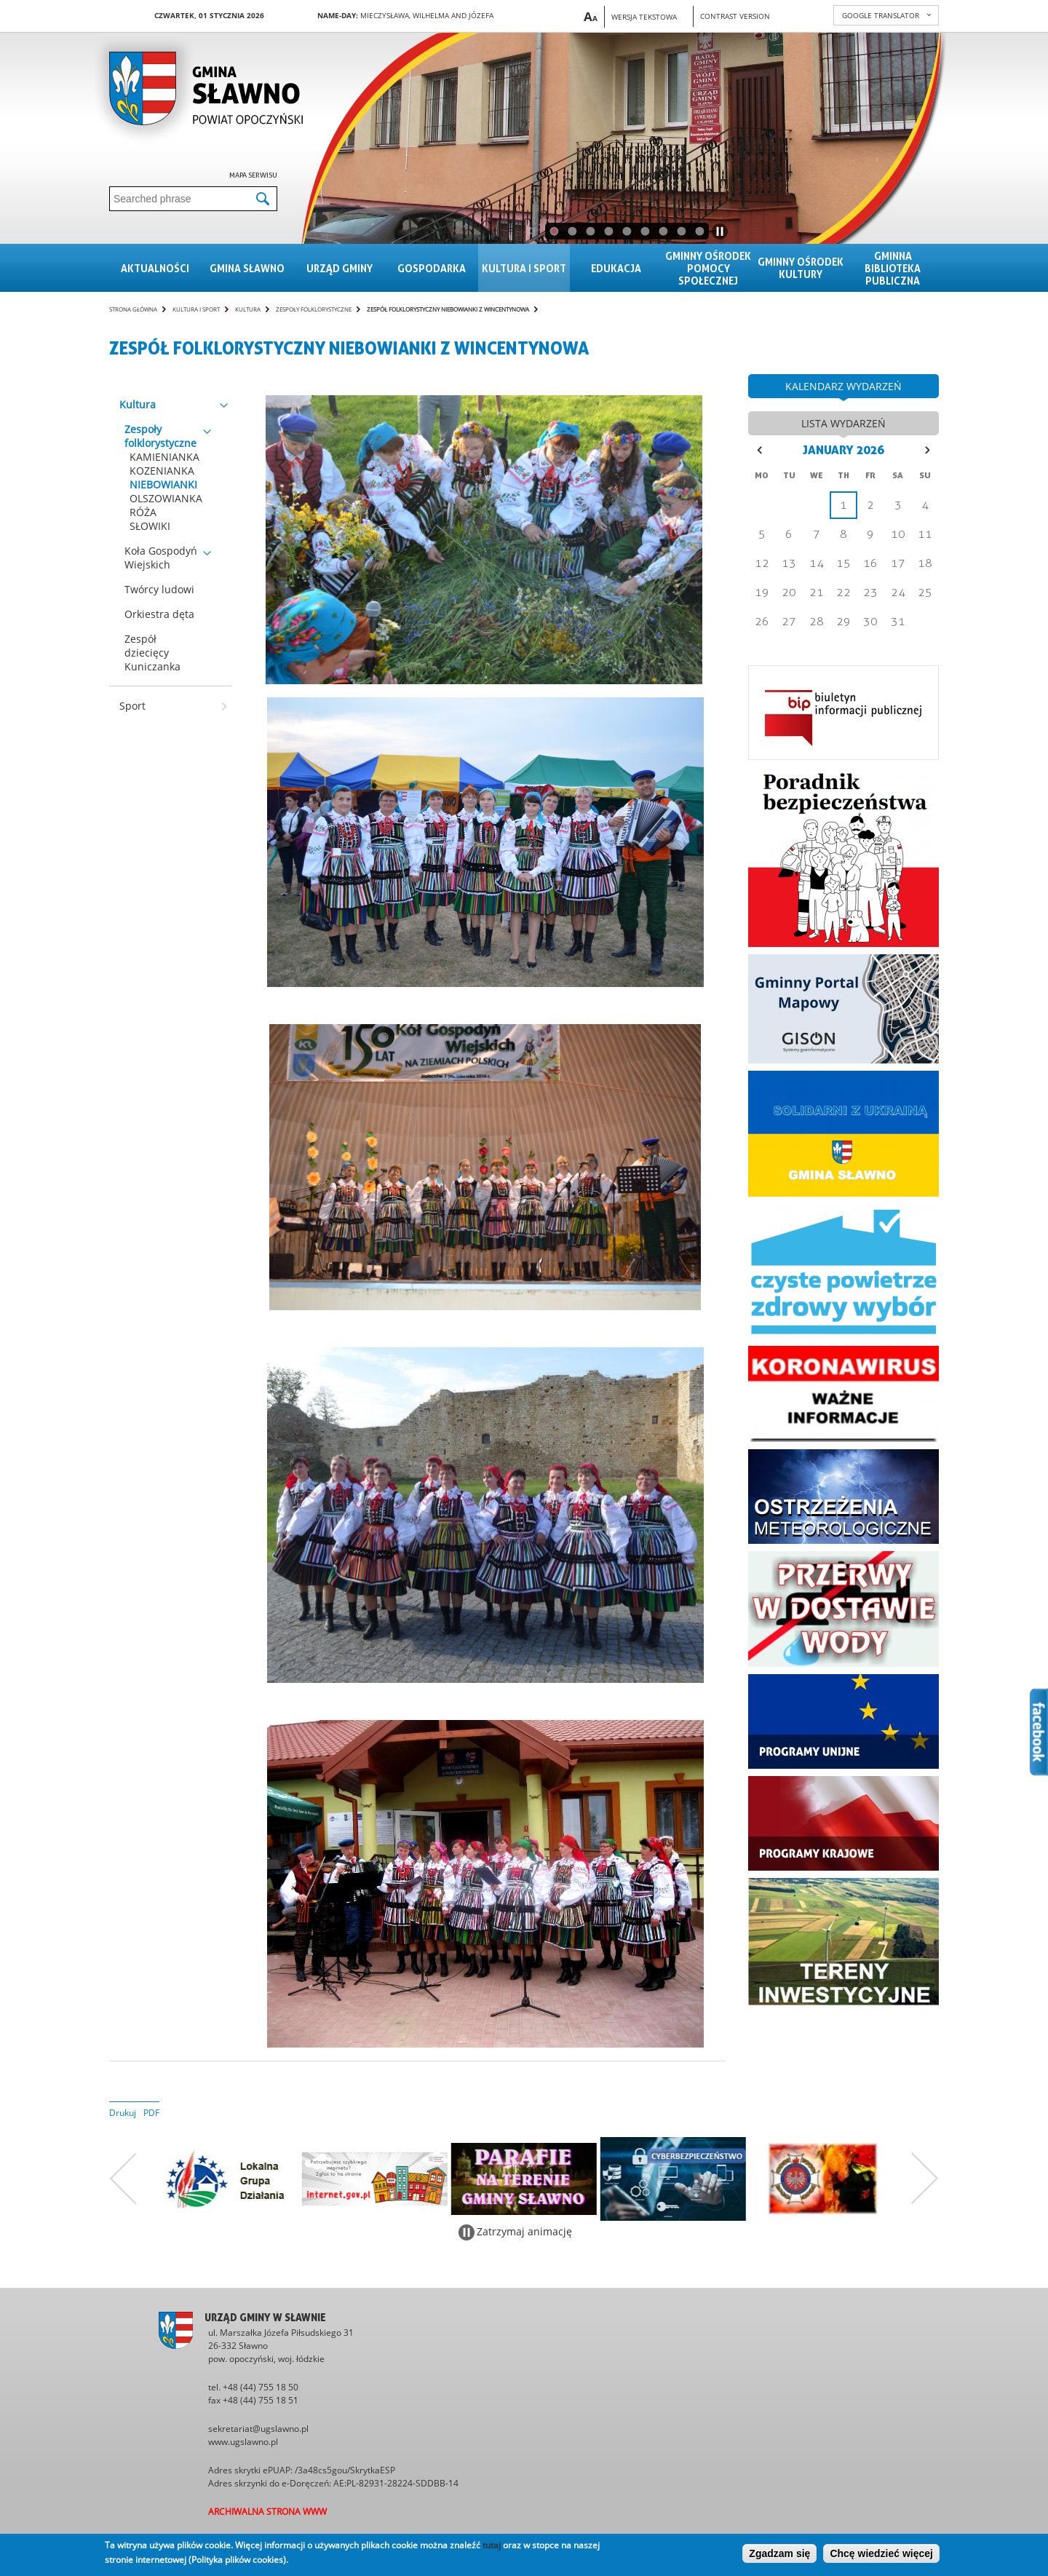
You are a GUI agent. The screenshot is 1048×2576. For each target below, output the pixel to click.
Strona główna (133, 309)
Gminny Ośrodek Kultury (800, 267)
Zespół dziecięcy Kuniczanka (152, 652)
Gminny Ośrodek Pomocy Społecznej (708, 268)
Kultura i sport (524, 268)
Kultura (248, 309)
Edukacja (616, 268)
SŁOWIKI (150, 526)
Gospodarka (431, 268)
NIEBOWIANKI (163, 484)
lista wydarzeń (843, 423)
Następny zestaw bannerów (925, 2178)
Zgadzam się (779, 2553)
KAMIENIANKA (164, 457)
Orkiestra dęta (159, 614)
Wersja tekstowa (644, 17)
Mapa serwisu (253, 174)
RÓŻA (143, 512)
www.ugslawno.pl (243, 2442)
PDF (151, 2113)
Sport (132, 706)
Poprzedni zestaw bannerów (123, 2178)
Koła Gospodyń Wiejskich (160, 557)
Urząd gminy (339, 268)
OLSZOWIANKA (166, 498)
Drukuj (122, 2113)
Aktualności (155, 268)
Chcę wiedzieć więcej (881, 2553)
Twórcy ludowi (159, 589)
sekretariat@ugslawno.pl (258, 2428)
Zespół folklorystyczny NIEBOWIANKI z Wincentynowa (448, 309)
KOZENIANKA (162, 470)
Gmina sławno (247, 268)
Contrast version (735, 16)
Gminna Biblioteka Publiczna (893, 268)
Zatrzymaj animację (524, 2231)
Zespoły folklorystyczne (314, 309)
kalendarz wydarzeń (843, 386)
